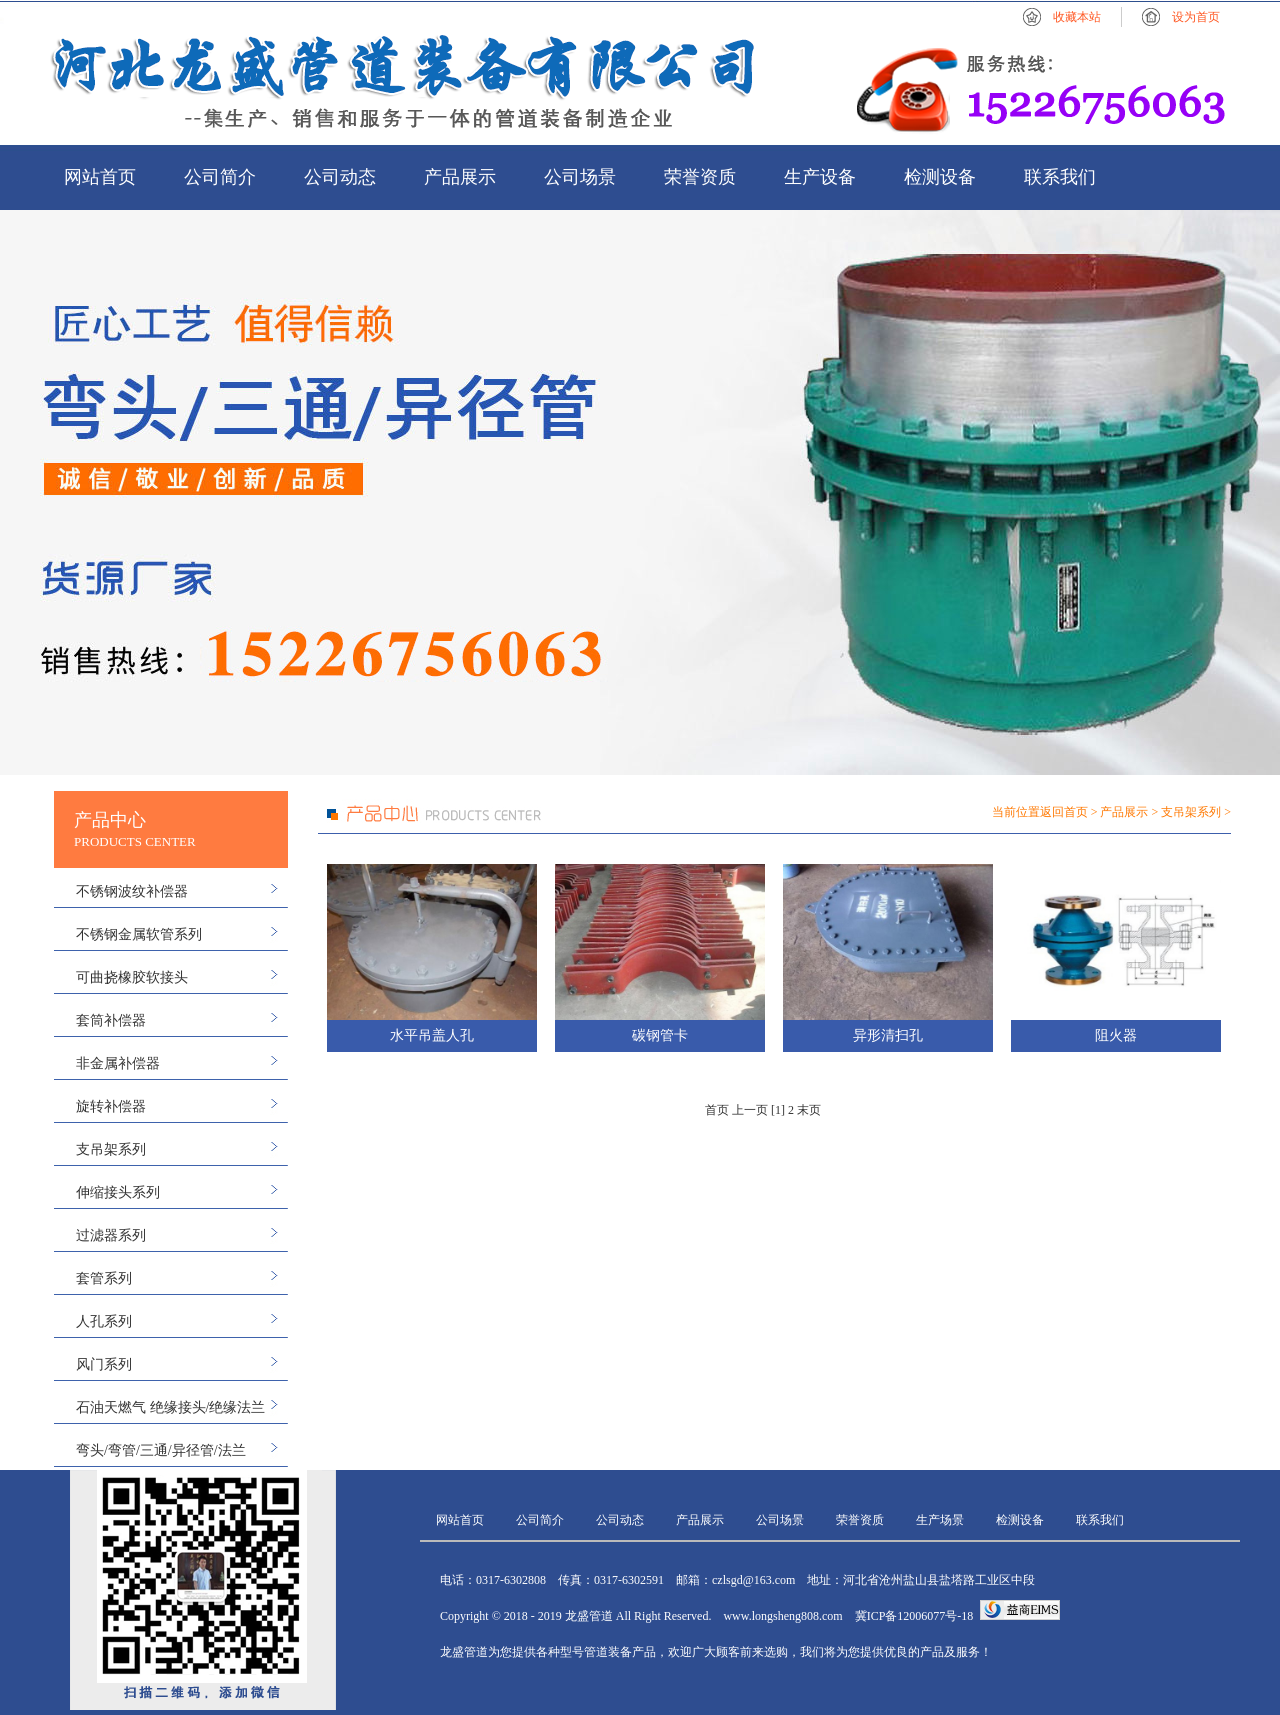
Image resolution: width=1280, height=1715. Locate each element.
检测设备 (940, 177)
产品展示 (460, 177)
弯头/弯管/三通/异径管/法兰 (161, 1450)
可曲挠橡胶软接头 (132, 977)
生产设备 (820, 177)
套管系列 (104, 1278)
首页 (717, 1110)
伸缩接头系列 (118, 1192)
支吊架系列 (111, 1149)
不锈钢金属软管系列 (139, 934)
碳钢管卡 (660, 1035)
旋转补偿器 (111, 1106)
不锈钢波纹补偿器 (132, 891)
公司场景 (580, 177)
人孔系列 (104, 1321)
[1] (778, 1110)
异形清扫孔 (888, 1035)
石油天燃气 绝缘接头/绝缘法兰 (170, 1407)
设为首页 (1196, 17)
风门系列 (104, 1364)
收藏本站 (1077, 17)
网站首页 (100, 177)
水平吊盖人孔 (432, 1035)
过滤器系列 (111, 1235)
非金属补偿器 (118, 1063)
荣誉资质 (700, 177)
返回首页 (1064, 812)
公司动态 (340, 177)
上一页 (750, 1110)
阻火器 (1116, 1035)
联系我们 (1060, 177)
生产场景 (940, 1520)
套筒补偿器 (111, 1020)
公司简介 (220, 177)
